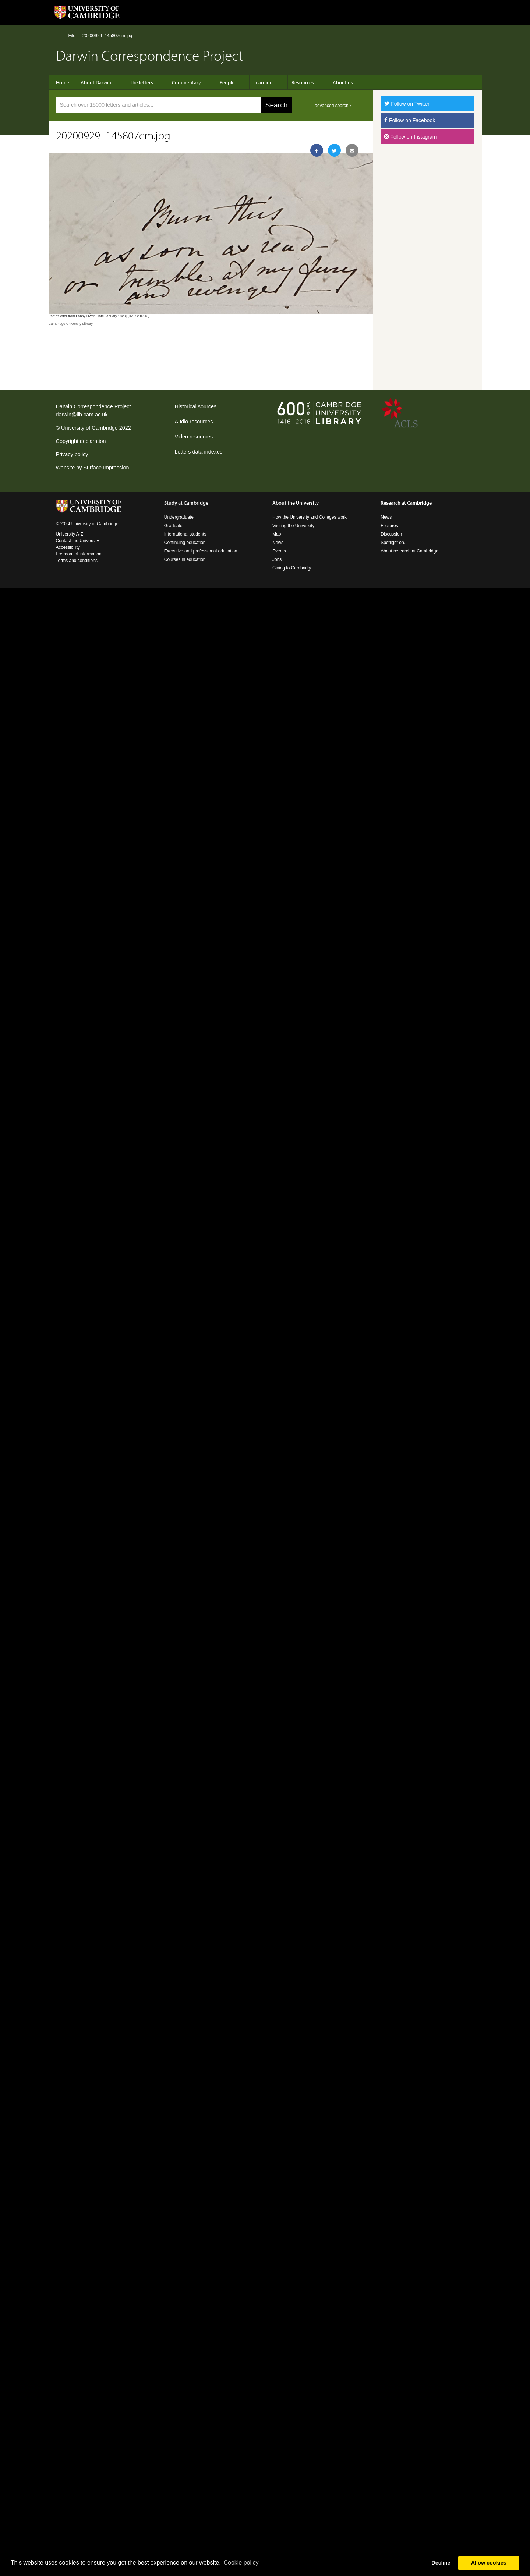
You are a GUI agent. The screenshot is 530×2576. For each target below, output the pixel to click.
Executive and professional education (200, 551)
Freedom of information (79, 554)
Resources (303, 82)
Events (279, 551)
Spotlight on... (394, 542)
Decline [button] (440, 2563)
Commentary (186, 82)
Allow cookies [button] (488, 2563)
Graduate (173, 525)
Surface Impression (106, 467)
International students (185, 534)
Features (389, 525)
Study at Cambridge (186, 503)
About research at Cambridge (409, 551)
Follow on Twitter (407, 104)
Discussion (391, 534)
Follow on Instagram (410, 137)
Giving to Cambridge (292, 568)
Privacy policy (72, 454)
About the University (295, 503)
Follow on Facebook (409, 120)
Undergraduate (179, 517)
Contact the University (77, 540)
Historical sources (196, 406)
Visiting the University (293, 525)
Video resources (194, 437)
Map (276, 534)
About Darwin (96, 82)
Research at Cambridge (406, 503)
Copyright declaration (81, 441)
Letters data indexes (199, 452)
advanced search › (333, 105)
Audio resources (194, 421)
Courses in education (185, 559)
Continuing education (185, 542)
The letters (141, 82)
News (277, 542)
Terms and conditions (77, 560)
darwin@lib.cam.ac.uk (82, 415)
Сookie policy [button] (240, 2562)
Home (59, 35)
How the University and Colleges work (309, 517)
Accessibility (68, 547)
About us (343, 82)
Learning (263, 82)
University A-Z (70, 534)
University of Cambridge (89, 428)
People (227, 82)
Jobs (277, 559)
